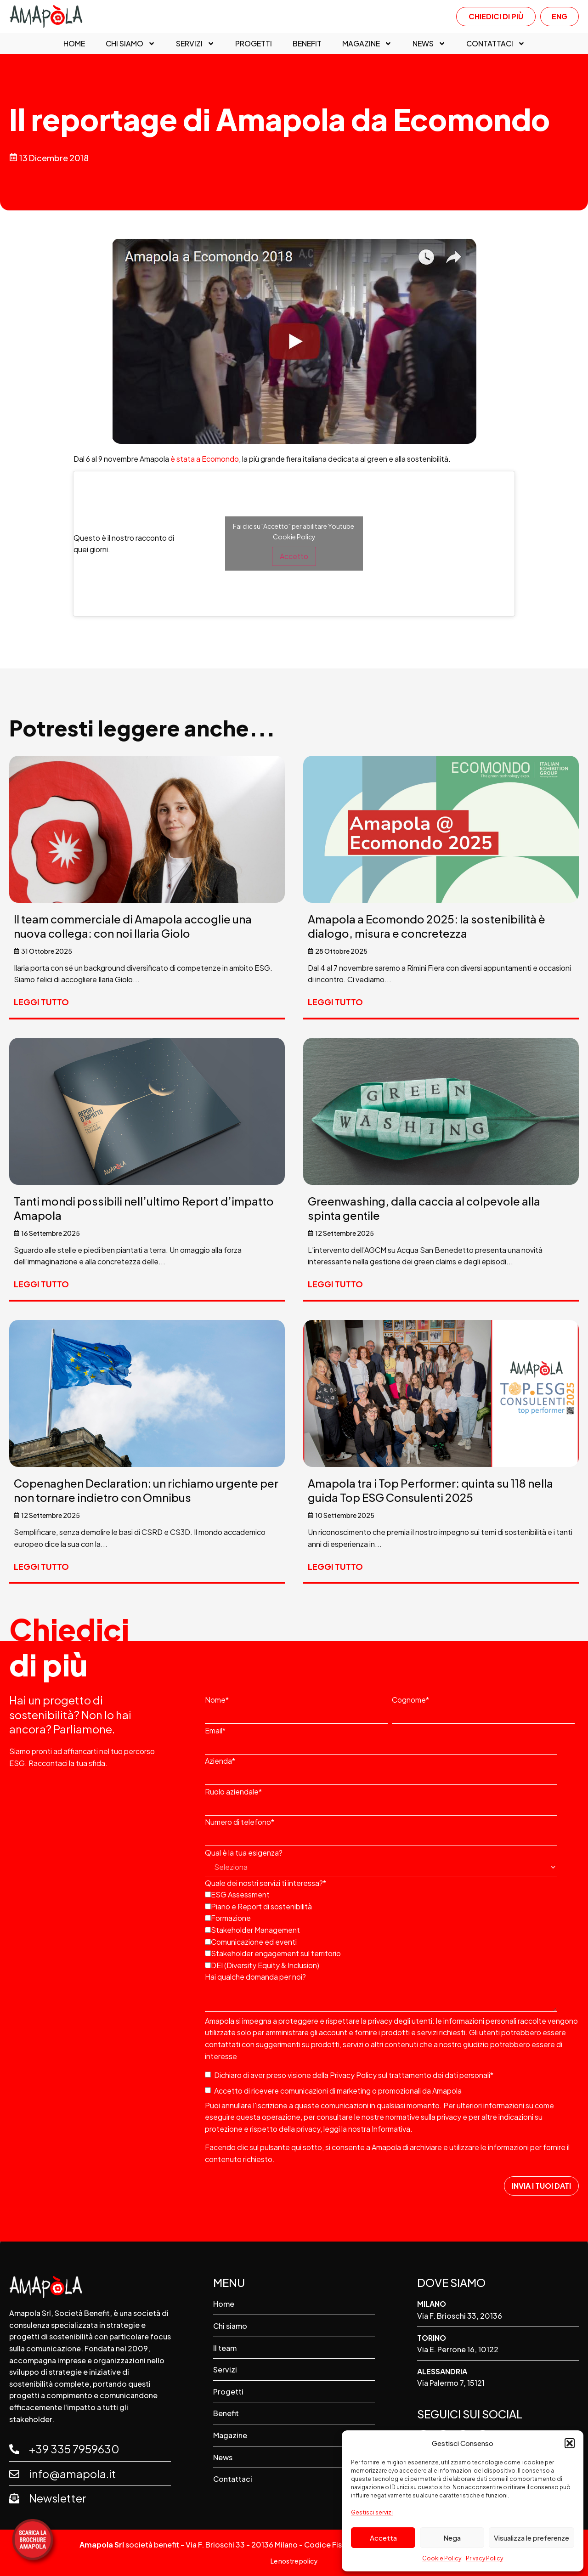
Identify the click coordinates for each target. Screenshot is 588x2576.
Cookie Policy (441, 2558)
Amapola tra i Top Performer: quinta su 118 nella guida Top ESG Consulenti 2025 (430, 1490)
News (429, 43)
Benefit (307, 43)
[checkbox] (390, 1929)
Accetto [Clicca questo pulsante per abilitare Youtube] (294, 556)
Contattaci (495, 43)
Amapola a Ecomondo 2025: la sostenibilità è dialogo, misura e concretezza (426, 926)
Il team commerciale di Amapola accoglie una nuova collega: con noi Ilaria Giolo (133, 926)
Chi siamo (130, 43)
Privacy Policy (484, 2558)
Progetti (253, 43)
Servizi (195, 43)
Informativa (391, 2129)
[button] (569, 2443)
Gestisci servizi (372, 2512)
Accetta (383, 2537)
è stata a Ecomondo (204, 459)
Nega (452, 2537)
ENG (559, 16)
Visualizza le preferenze (531, 2537)
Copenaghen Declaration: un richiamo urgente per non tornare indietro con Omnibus (146, 1490)
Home (74, 43)
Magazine (367, 43)
